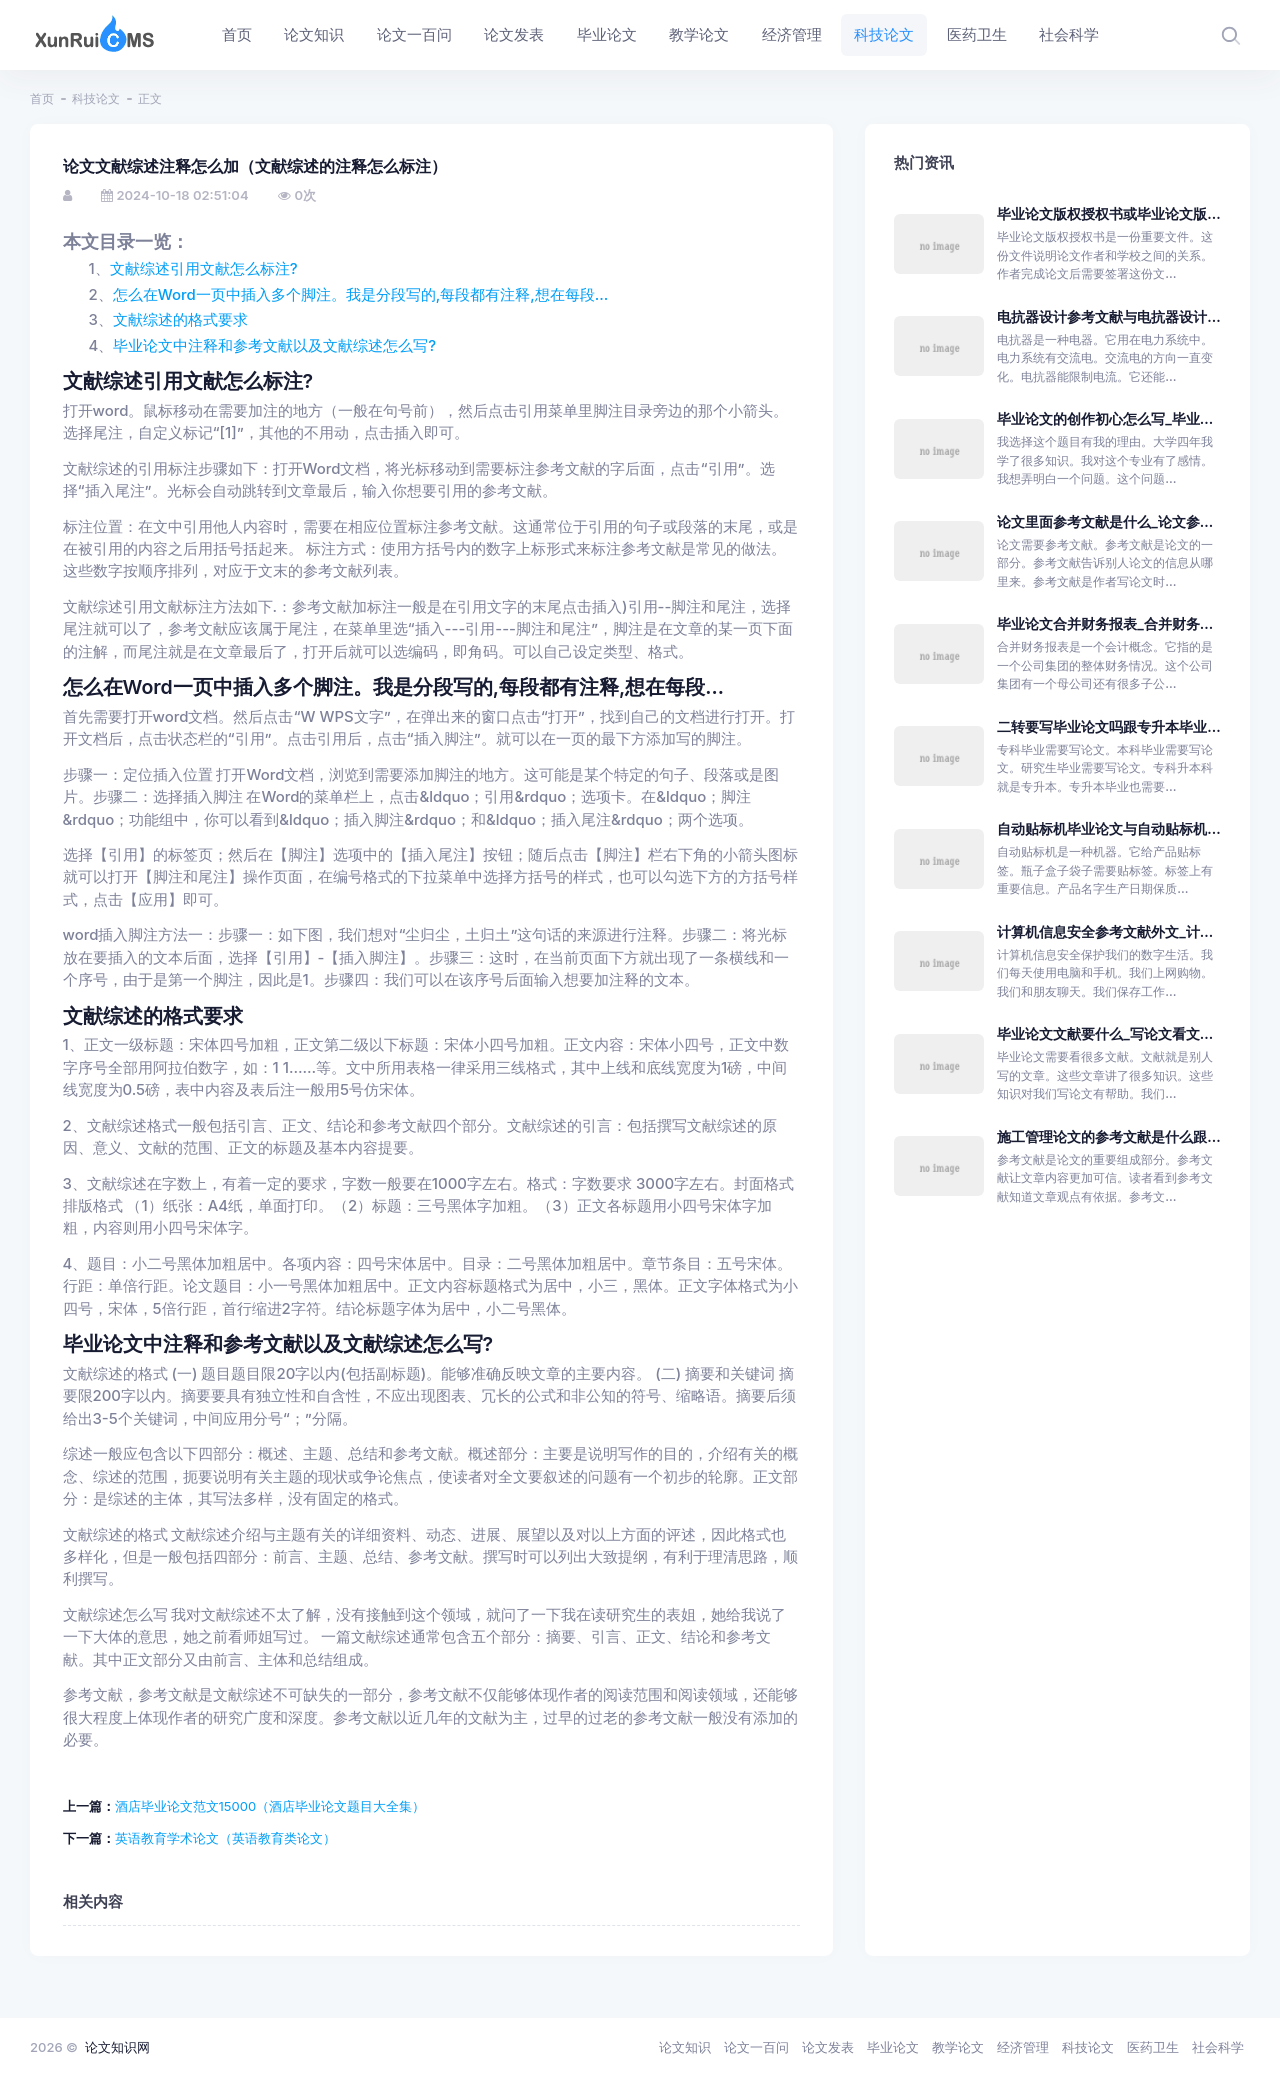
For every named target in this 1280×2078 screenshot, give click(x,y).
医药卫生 (1153, 2047)
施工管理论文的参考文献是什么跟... (1108, 1136)
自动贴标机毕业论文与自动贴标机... (1108, 828)
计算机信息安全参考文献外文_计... (1105, 931)
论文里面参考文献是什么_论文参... (1105, 521)
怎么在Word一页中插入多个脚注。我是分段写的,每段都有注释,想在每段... (361, 295)
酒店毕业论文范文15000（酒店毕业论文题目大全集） (270, 1806)
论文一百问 (756, 2047)
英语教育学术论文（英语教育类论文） (225, 1838)
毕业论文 (893, 2047)
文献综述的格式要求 (180, 320)
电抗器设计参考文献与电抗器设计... (1108, 316)
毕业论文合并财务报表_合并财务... (1105, 623)
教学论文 (958, 2047)
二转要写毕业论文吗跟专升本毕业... (1108, 726)
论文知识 (685, 2047)
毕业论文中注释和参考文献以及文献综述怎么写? (274, 346)
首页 (42, 98)
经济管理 (1023, 2047)
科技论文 (96, 98)
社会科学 (1218, 2047)
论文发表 (828, 2047)
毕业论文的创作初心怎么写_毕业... (1105, 418)
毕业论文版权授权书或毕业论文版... (1108, 213)
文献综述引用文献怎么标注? (204, 269)
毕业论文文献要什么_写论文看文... (1105, 1033)
